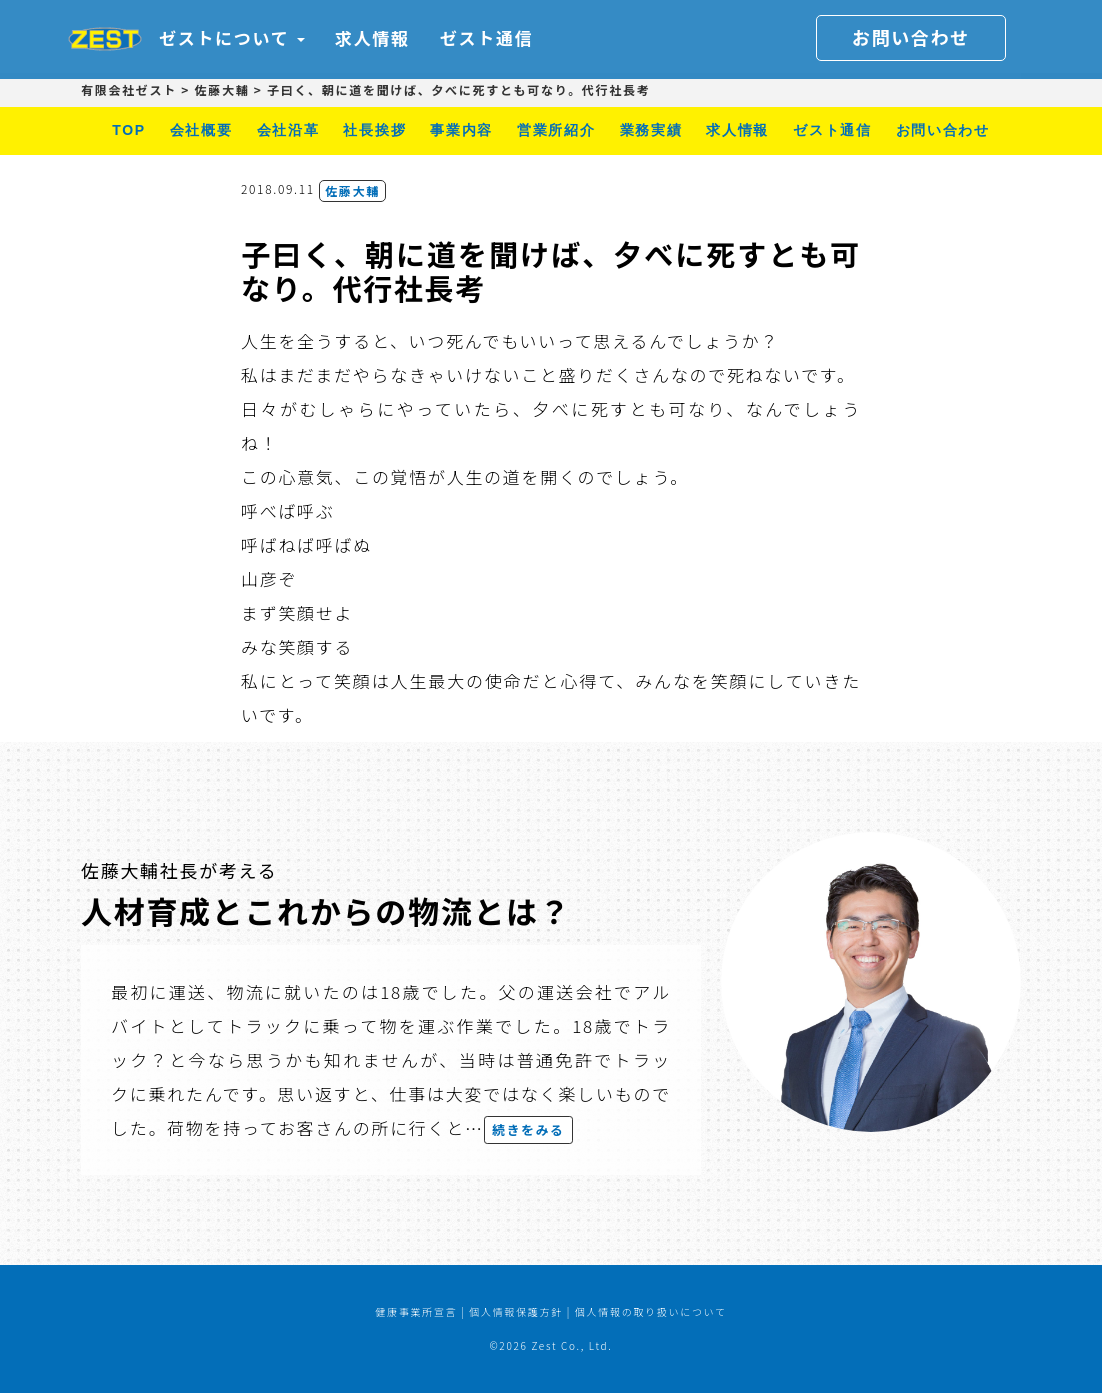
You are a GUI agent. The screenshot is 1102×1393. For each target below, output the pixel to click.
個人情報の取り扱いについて (651, 1311)
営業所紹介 (556, 130)
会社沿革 (288, 130)
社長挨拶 (374, 130)
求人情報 (372, 37)
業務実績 (651, 130)
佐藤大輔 (352, 190)
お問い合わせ (911, 37)
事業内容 (461, 130)
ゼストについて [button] (232, 37)
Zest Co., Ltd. (571, 1345)
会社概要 (201, 130)
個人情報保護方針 (516, 1311)
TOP (129, 130)
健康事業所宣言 (416, 1311)
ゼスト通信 (487, 37)
